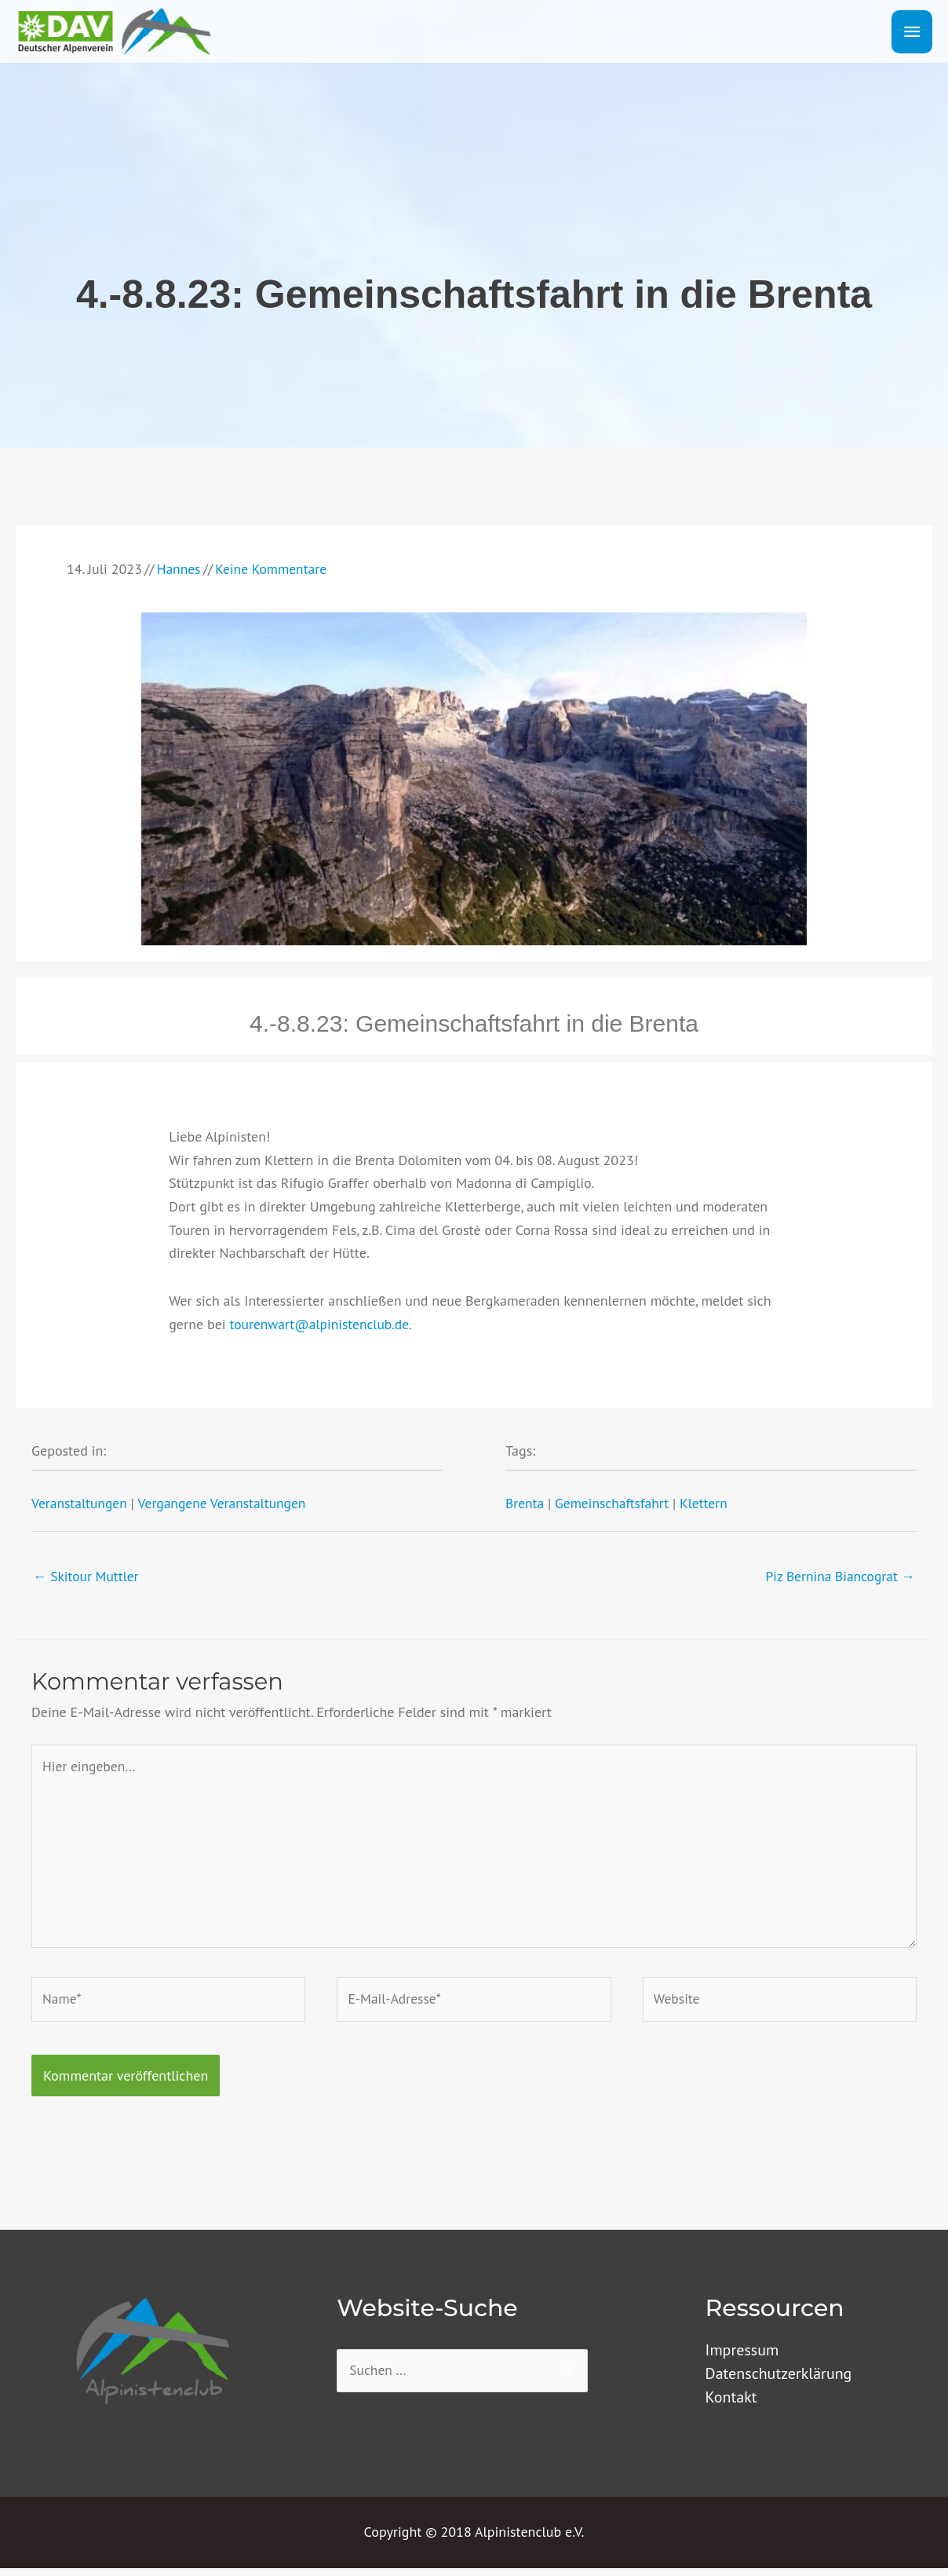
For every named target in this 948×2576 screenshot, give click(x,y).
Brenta (525, 1503)
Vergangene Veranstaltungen (226, 1503)
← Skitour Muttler (87, 1576)
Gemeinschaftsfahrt (614, 1503)
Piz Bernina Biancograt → (838, 1576)
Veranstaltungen (80, 1503)
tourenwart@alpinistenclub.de (321, 1324)
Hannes (179, 569)
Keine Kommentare (274, 569)
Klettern (709, 1503)
